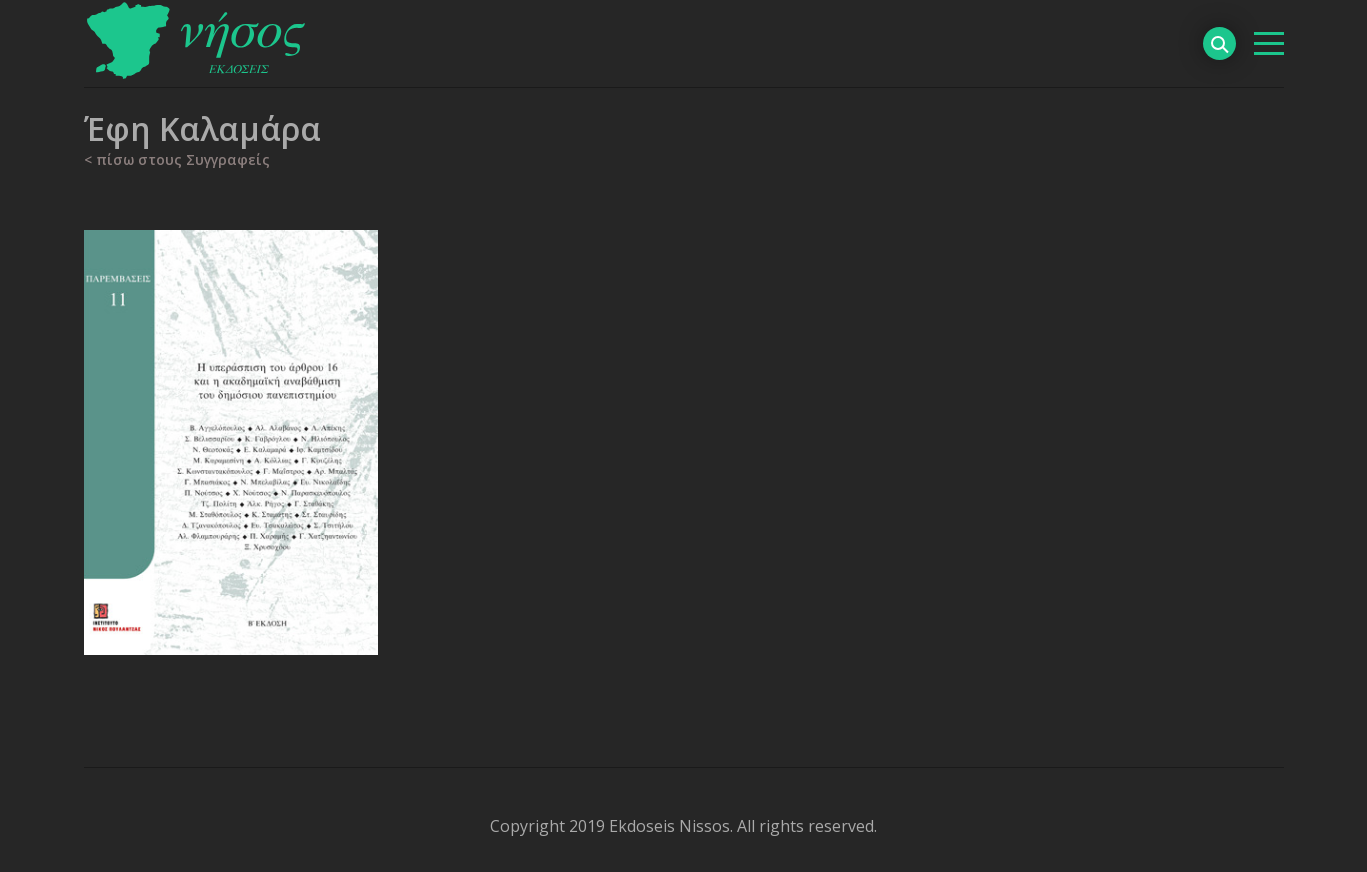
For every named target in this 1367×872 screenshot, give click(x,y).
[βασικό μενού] (1269, 43)
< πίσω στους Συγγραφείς (177, 159)
